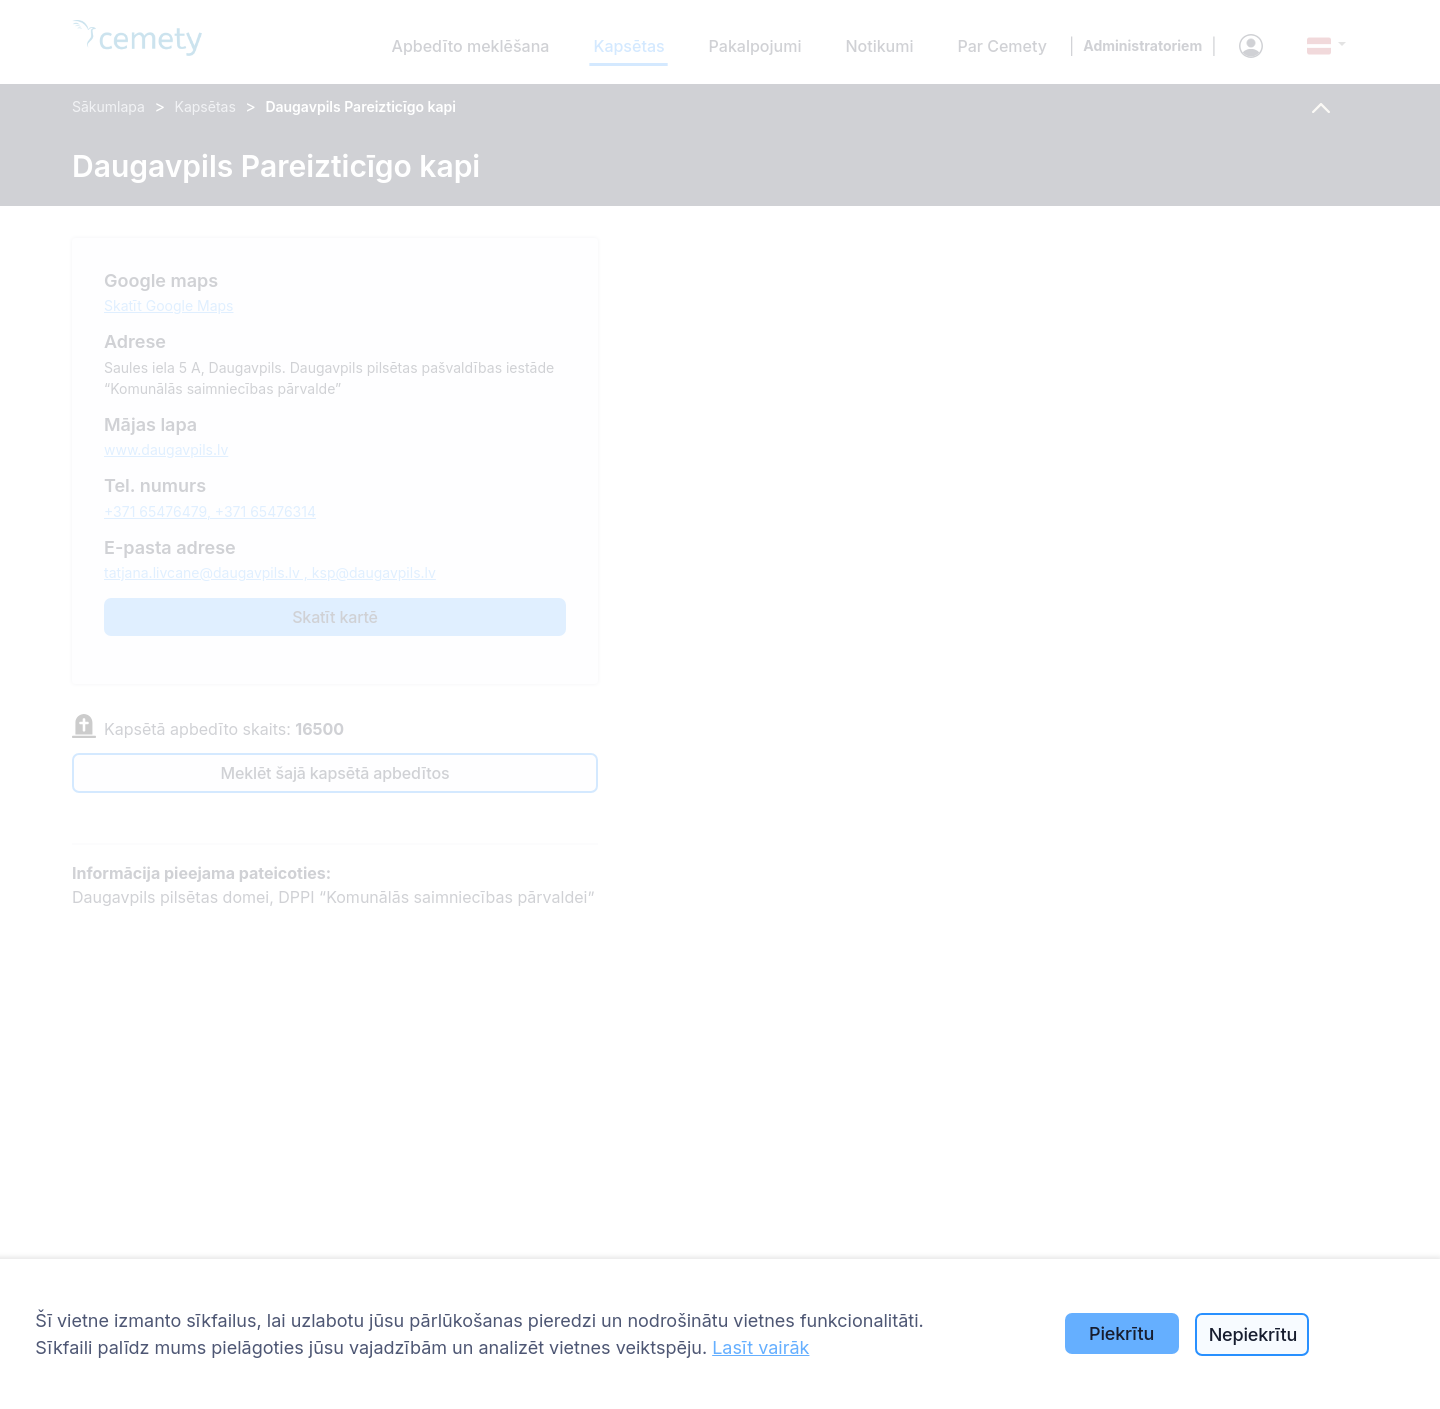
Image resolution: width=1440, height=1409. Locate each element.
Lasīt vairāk (760, 1347)
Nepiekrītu (1253, 1334)
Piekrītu (1121, 1333)
